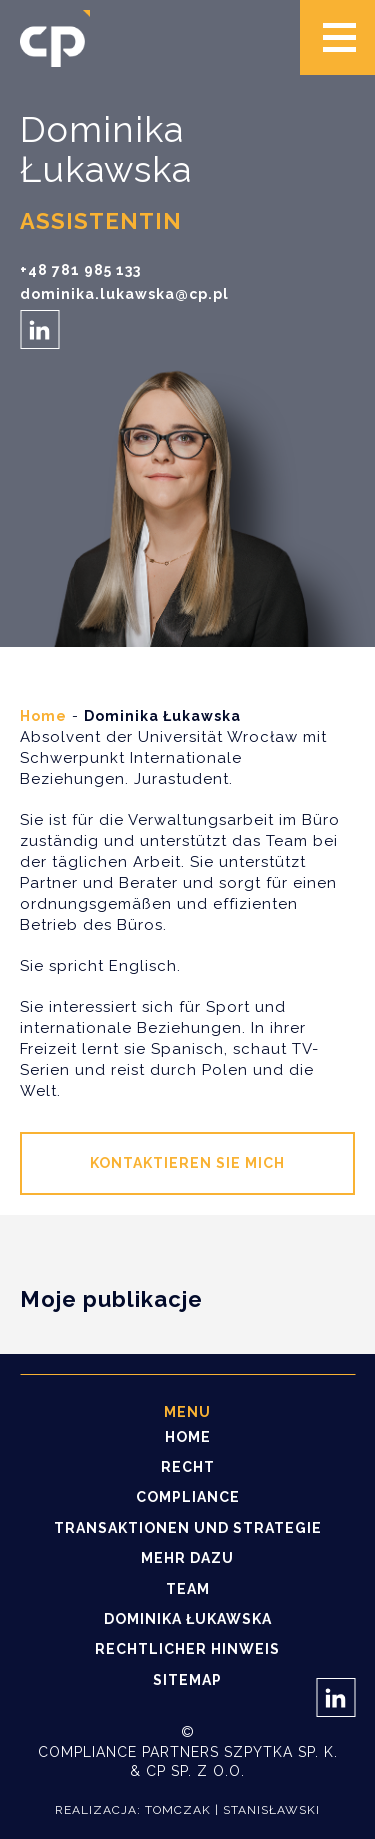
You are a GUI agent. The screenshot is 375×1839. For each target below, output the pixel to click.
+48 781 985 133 (80, 270)
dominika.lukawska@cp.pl (124, 294)
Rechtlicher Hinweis (187, 1649)
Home (43, 716)
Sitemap (187, 1680)
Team (188, 1589)
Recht (188, 1467)
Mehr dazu (187, 1558)
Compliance (188, 1497)
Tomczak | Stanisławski (232, 1810)
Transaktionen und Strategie (188, 1528)
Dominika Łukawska (188, 1619)
